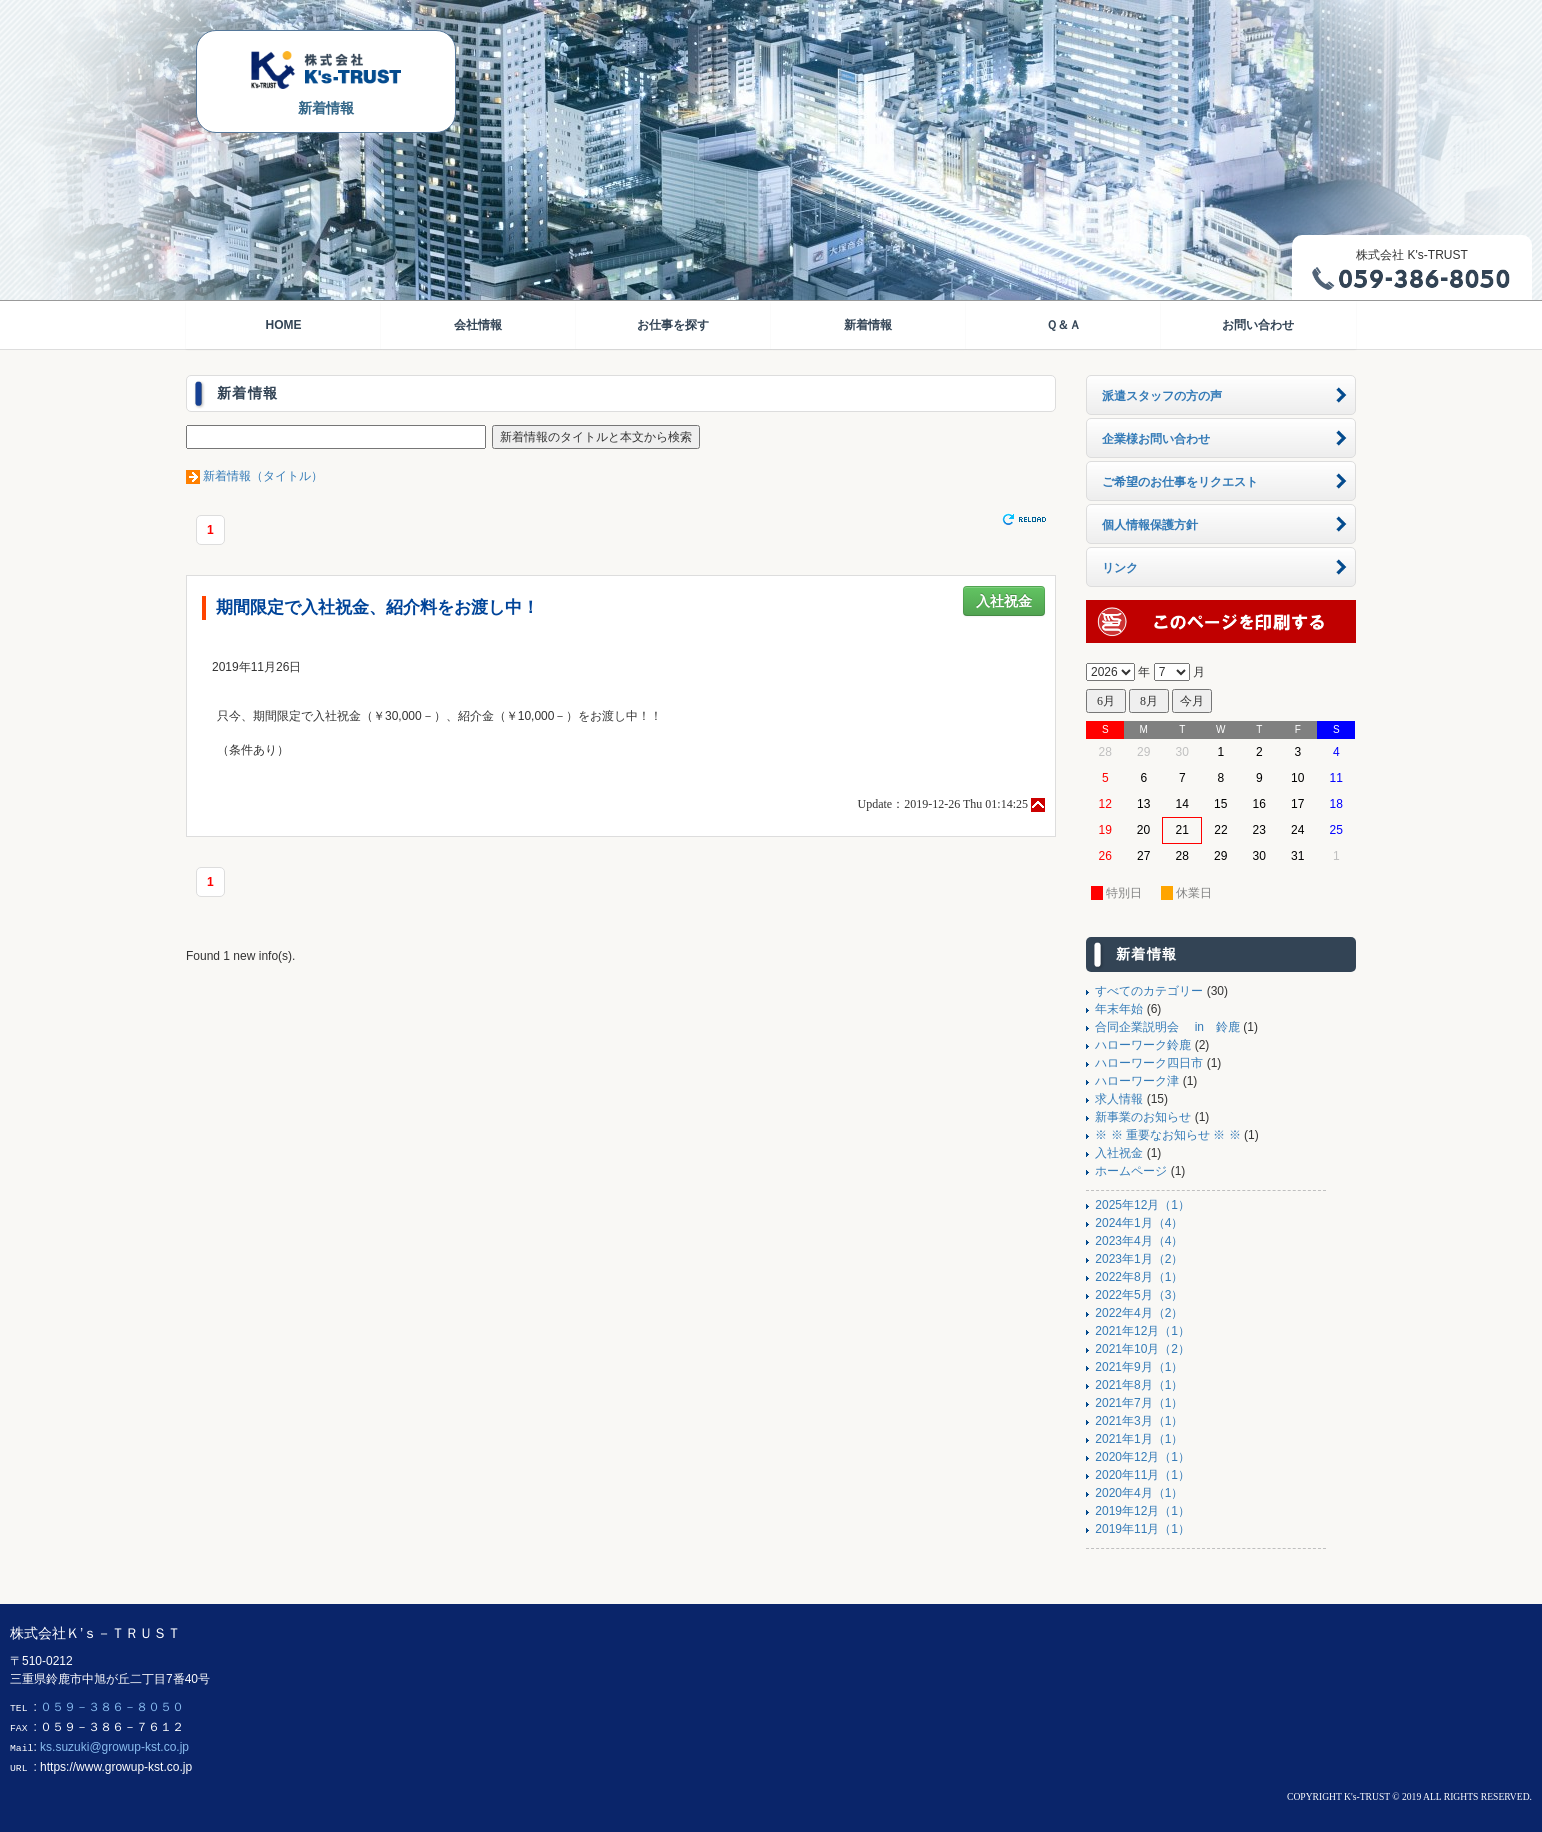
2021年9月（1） (1139, 1367)
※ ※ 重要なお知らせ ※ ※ (1167, 1135)
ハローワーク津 (1137, 1081)
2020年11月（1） (1142, 1475)
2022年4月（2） (1139, 1313)
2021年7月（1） (1139, 1403)
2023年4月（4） (1139, 1241)
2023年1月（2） (1139, 1259)
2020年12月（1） (1142, 1457)
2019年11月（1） (1142, 1529)
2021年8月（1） (1139, 1385)
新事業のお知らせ (1143, 1117)
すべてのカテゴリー (1149, 991)
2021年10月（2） (1142, 1349)
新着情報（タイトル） (263, 476)
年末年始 (1119, 1009)
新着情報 (868, 325)
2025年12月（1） (1142, 1205)
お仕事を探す (673, 325)
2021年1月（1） (1139, 1439)
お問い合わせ (1258, 325)
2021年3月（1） (1139, 1421)
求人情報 (1119, 1099)
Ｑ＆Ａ (1063, 325)
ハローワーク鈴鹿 (1143, 1045)
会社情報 (478, 325)
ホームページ (1131, 1171)
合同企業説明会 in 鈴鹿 (1167, 1027)
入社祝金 (1004, 601)
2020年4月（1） (1139, 1493)
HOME (283, 325)
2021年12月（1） (1142, 1331)
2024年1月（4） (1139, 1223)
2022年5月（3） (1139, 1295)
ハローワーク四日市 (1149, 1063)
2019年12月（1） (1142, 1511)
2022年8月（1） (1139, 1277)
